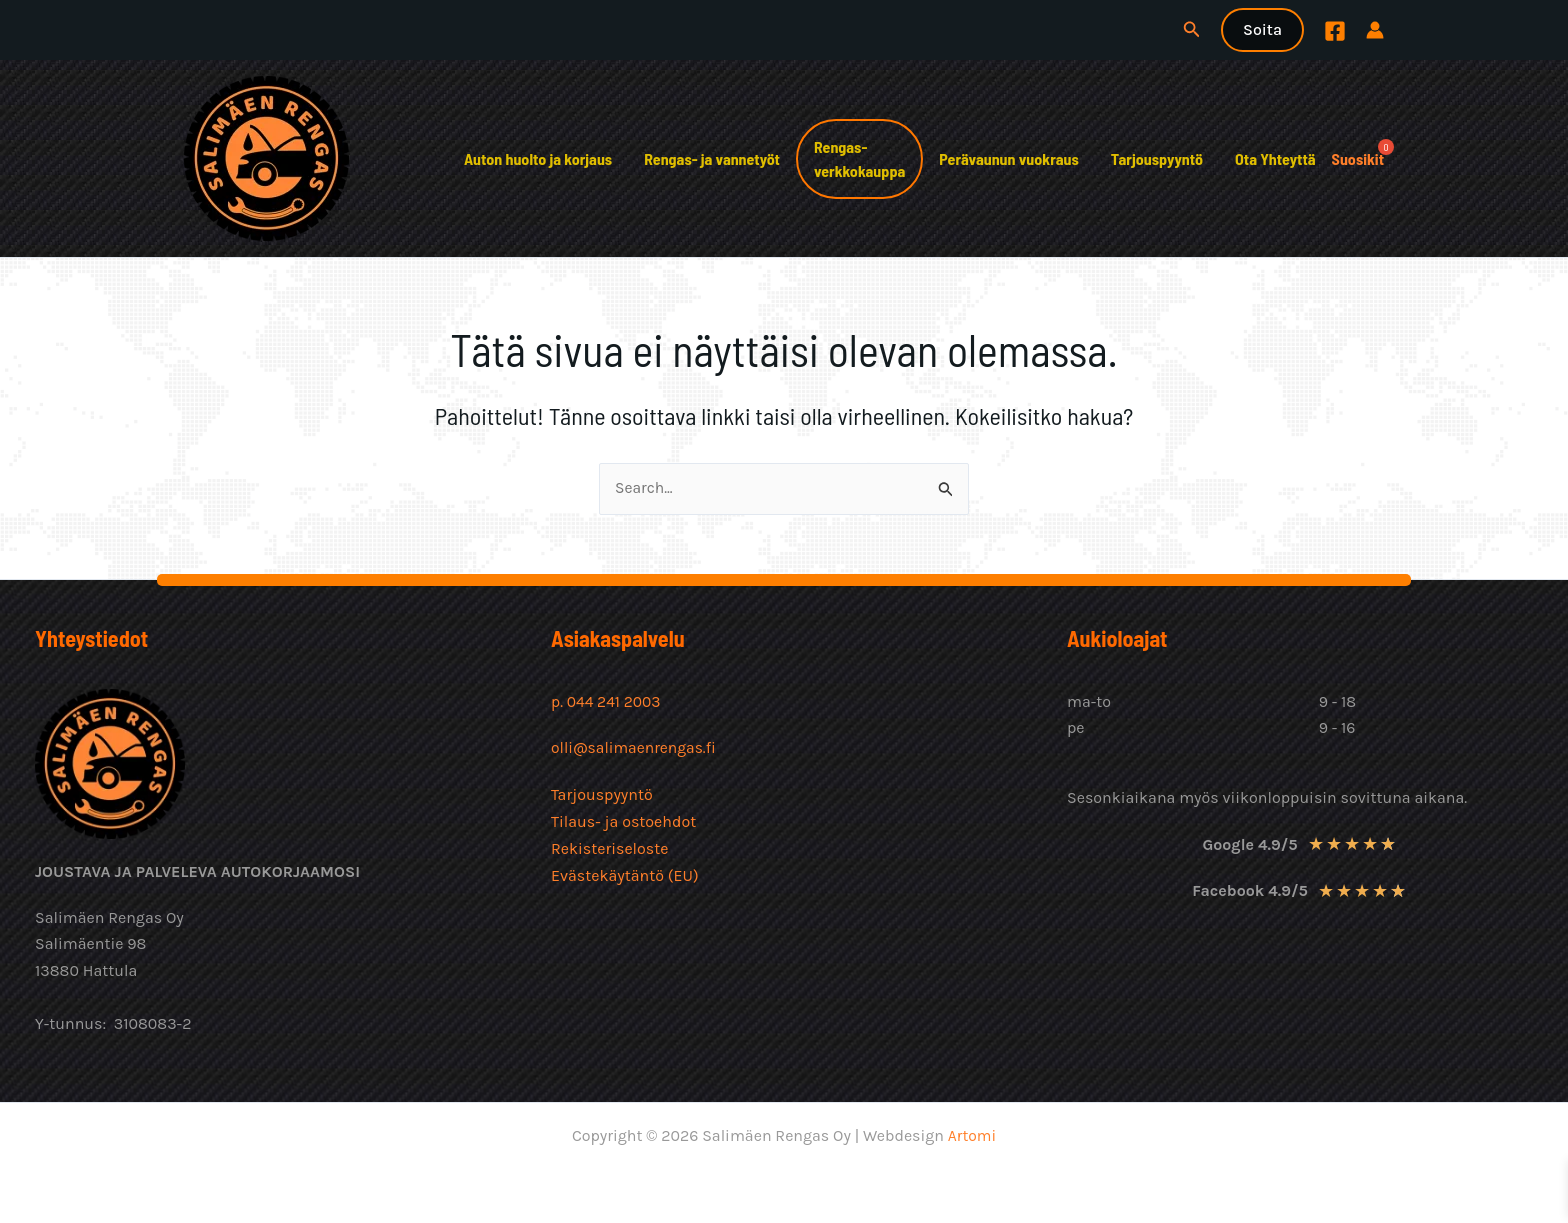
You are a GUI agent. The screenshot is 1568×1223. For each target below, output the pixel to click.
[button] (1192, 30)
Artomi (971, 1135)
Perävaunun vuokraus (1008, 158)
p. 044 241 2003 (609, 701)
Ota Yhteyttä (1275, 158)
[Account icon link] (1375, 30)
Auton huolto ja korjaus (538, 158)
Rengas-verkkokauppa (859, 158)
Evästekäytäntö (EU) (625, 873)
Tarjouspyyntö (1157, 158)
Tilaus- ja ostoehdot (623, 820)
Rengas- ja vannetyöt (712, 158)
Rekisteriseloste (609, 846)
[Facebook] (1335, 31)
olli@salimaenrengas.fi (635, 747)
